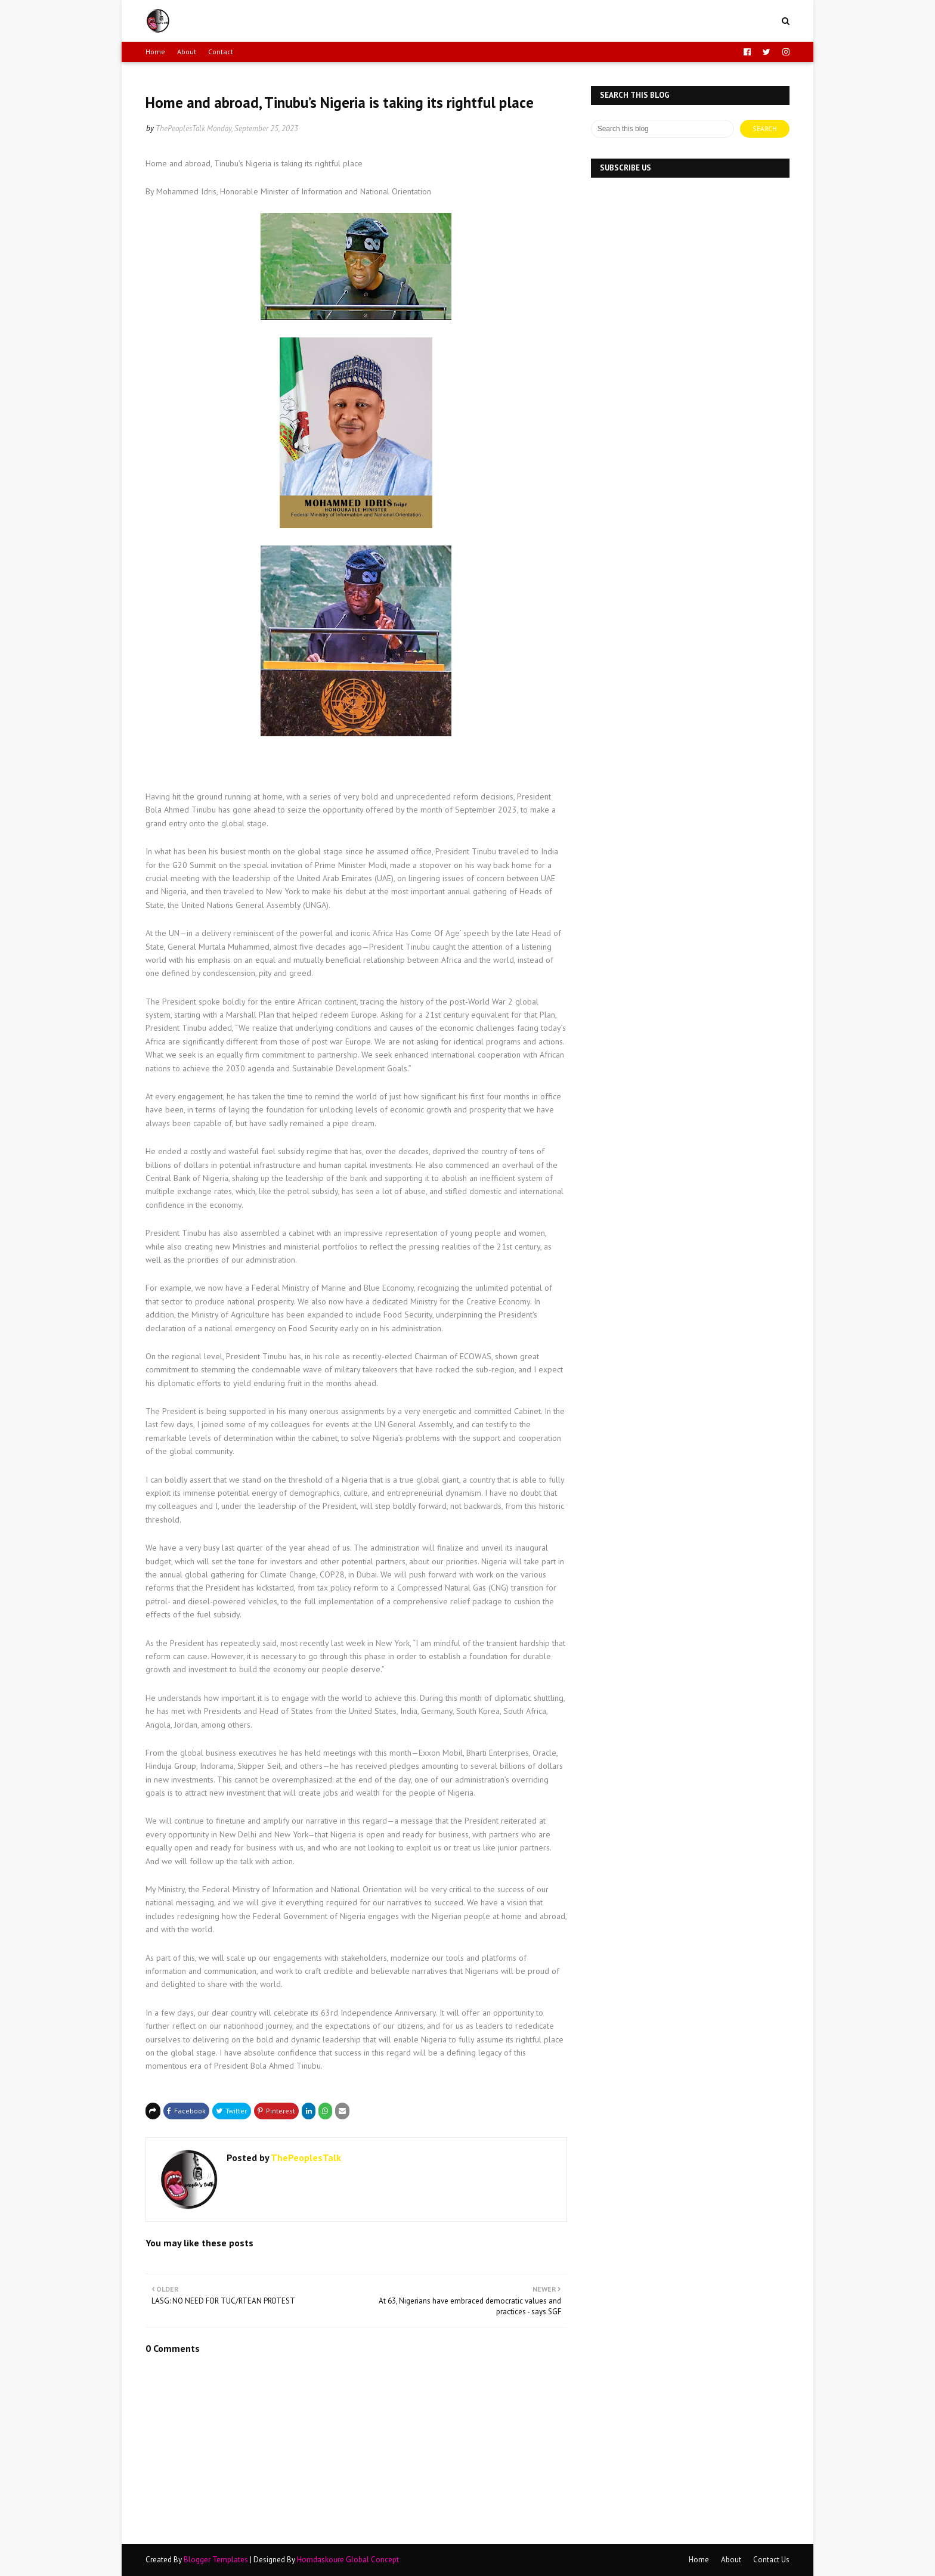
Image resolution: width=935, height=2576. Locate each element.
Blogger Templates (216, 2560)
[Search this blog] (662, 129)
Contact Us (771, 2560)
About (186, 51)
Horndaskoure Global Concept (348, 2560)
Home (155, 51)
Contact (220, 51)
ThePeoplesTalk (180, 128)
